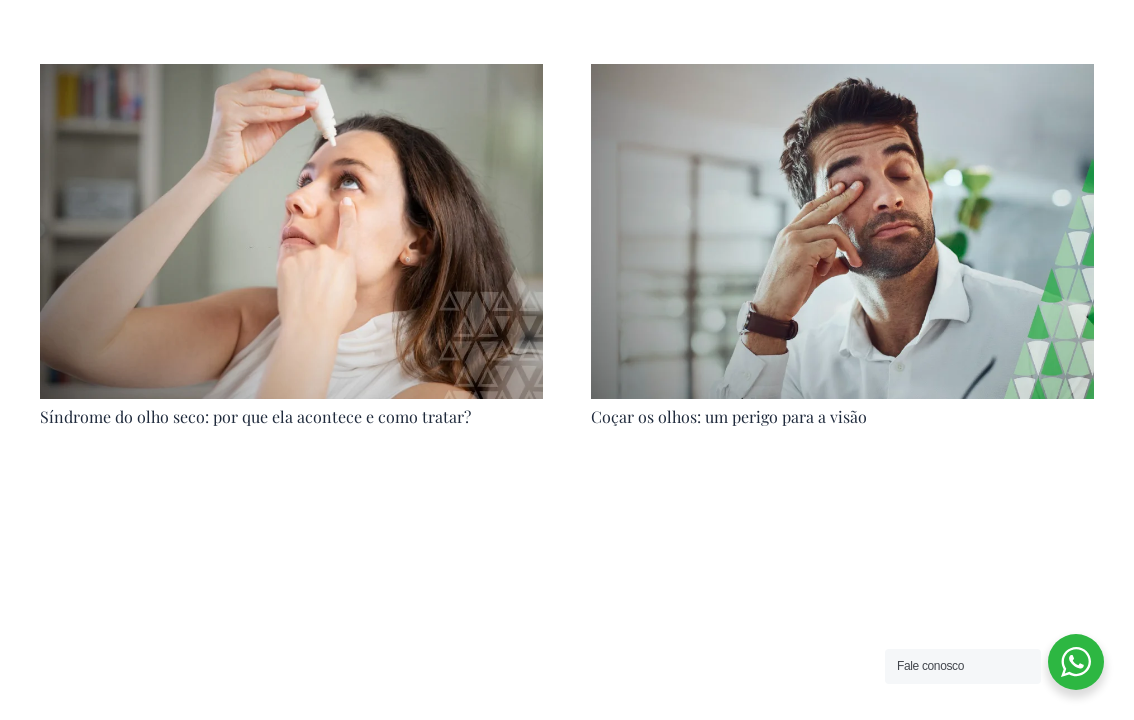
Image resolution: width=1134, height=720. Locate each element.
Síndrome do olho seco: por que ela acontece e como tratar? (255, 416)
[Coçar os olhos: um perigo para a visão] (842, 78)
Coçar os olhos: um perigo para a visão (729, 416)
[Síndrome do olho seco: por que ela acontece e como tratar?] (291, 78)
